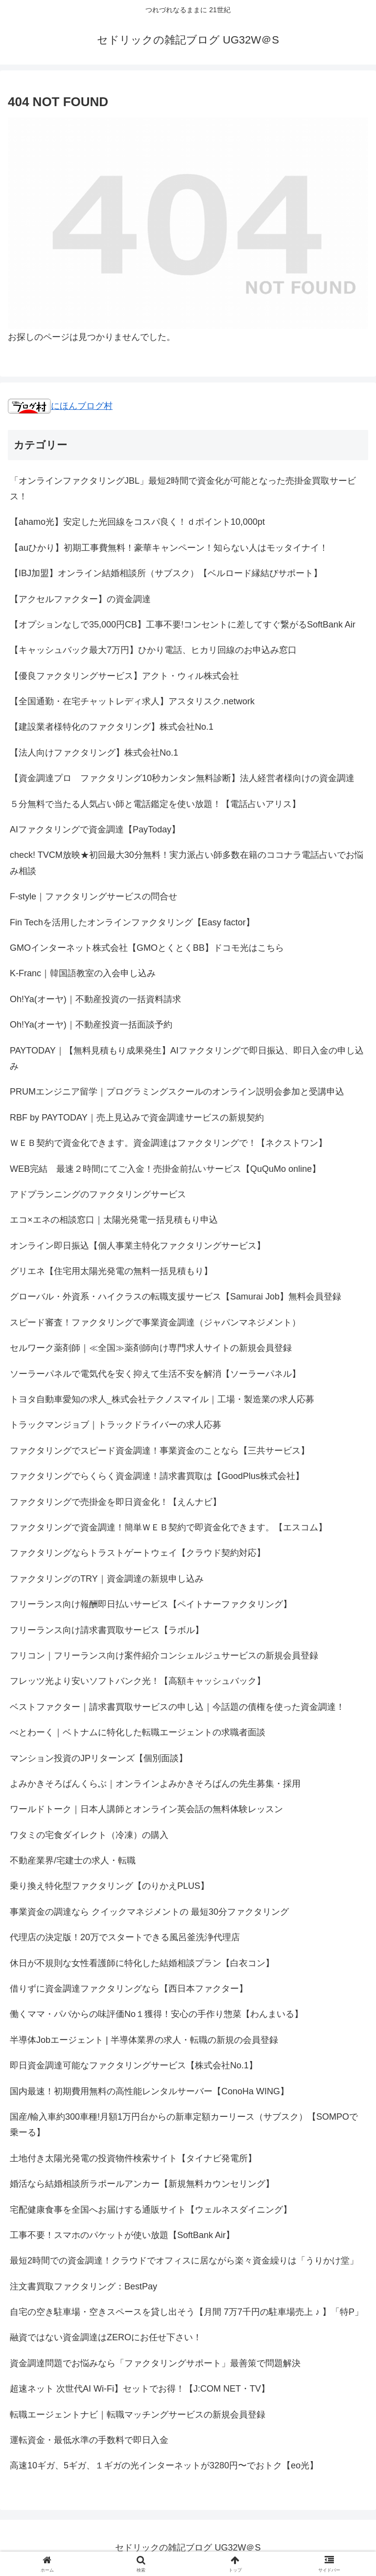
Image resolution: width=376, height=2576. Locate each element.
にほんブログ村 (60, 406)
